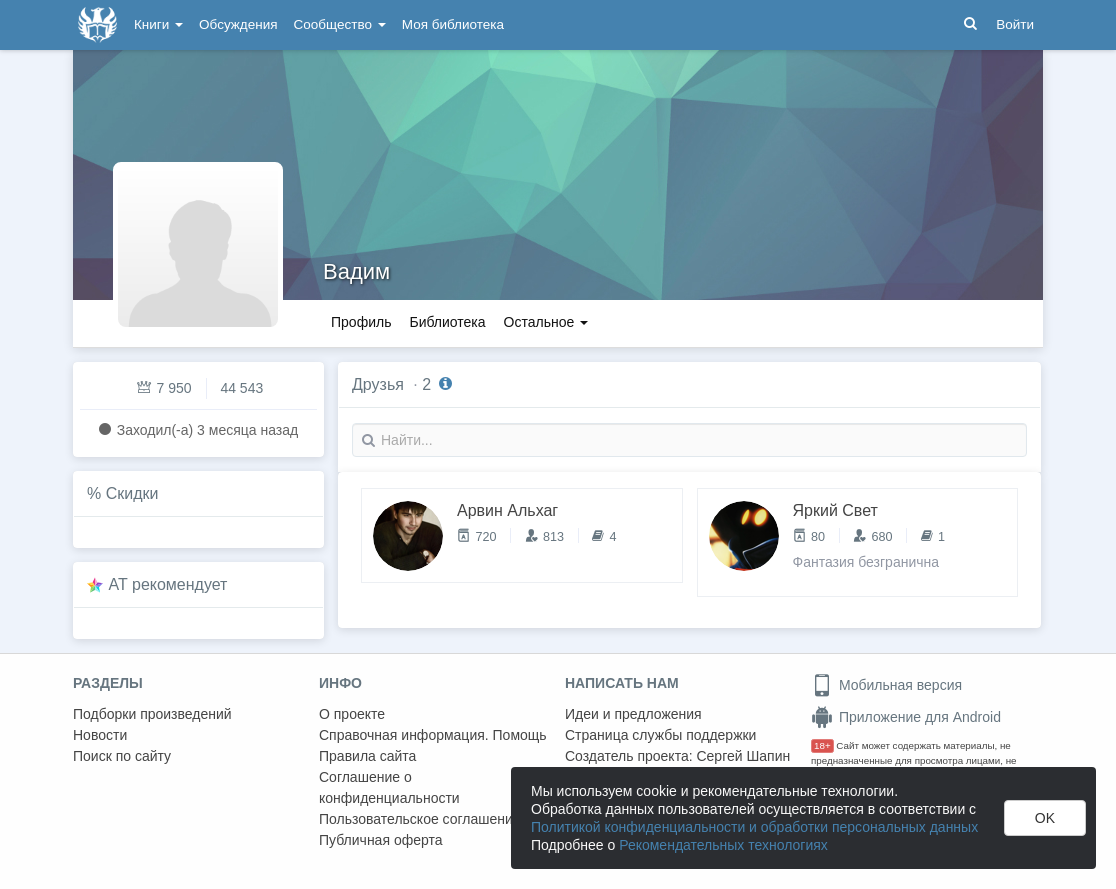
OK (1045, 818)
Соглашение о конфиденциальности (389, 787)
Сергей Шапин (743, 756)
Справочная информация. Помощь (433, 735)
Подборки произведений (152, 714)
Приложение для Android (906, 717)
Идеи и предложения (633, 714)
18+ (822, 745)
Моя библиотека (453, 24)
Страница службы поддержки (660, 735)
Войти (1015, 24)
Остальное (546, 322)
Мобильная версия (886, 685)
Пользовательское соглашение (420, 819)
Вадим (356, 271)
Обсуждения (238, 24)
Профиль (361, 322)
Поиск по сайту (122, 756)
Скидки (132, 493)
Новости (100, 735)
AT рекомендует (168, 584)
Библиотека (447, 322)
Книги (158, 24)
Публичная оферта (381, 840)
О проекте (352, 714)
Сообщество (340, 24)
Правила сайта (367, 756)
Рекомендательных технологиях (723, 845)
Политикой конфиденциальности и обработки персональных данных (754, 827)
